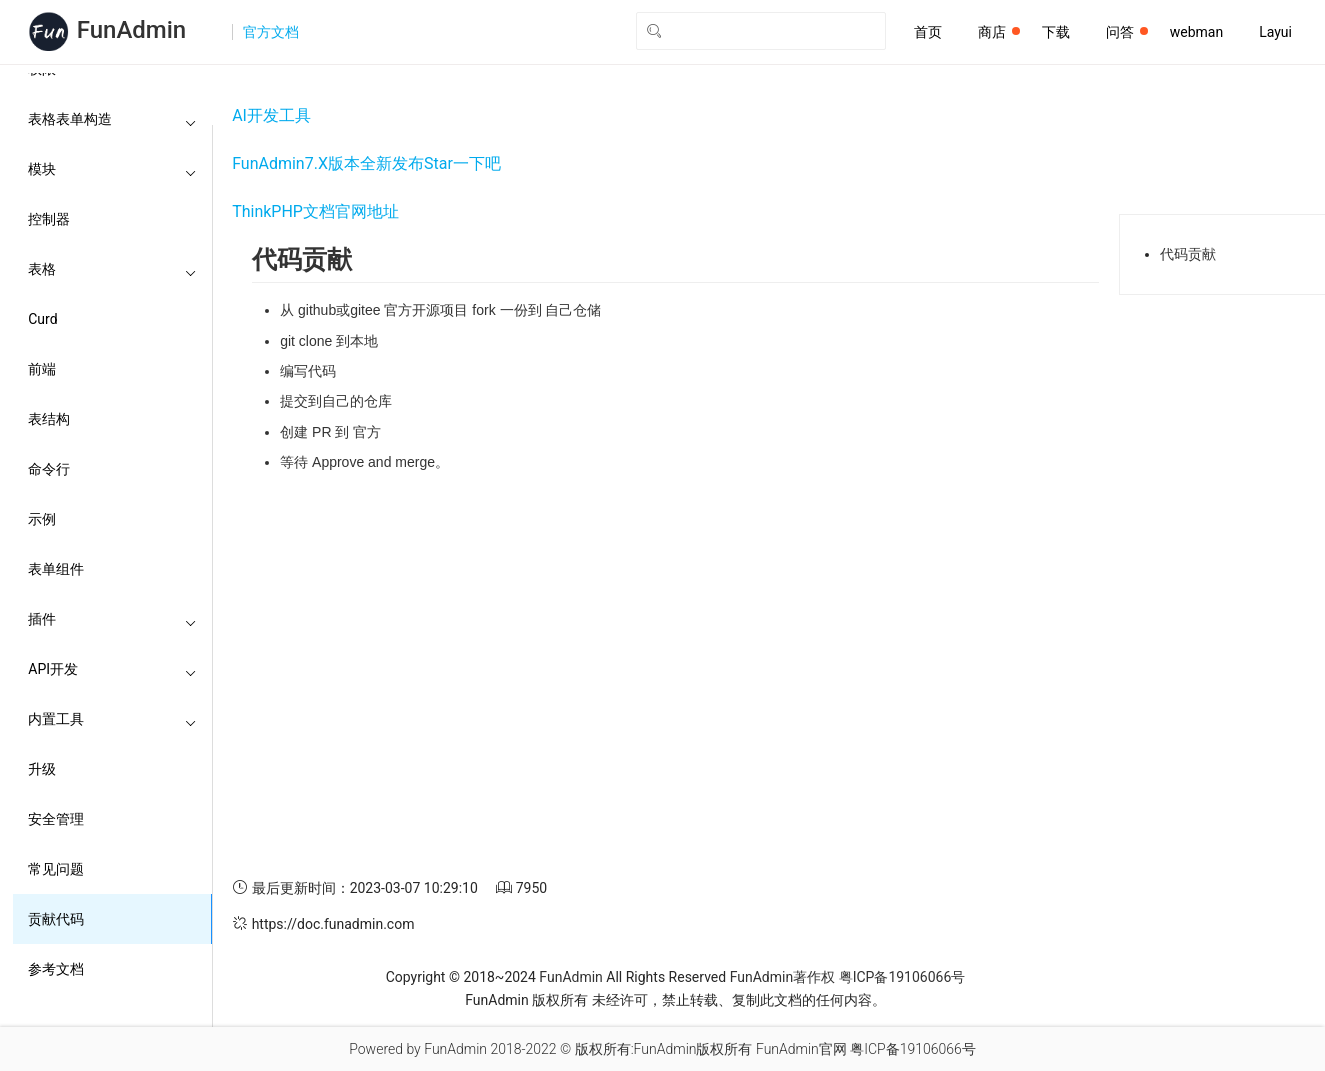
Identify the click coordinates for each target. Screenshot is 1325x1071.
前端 (42, 369)
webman (1196, 32)
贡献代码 (56, 919)
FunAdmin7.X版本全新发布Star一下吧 (366, 163)
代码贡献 (1188, 254)
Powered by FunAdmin (418, 1049)
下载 (1056, 32)
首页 (928, 32)
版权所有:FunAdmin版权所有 (664, 1049)
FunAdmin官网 (801, 1049)
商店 (999, 32)
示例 (42, 519)
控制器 (49, 219)
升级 (42, 769)
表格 (112, 269)
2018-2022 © (530, 1049)
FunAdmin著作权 (782, 977)
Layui (1275, 32)
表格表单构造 (112, 119)
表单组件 (56, 569)
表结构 (49, 419)
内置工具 (112, 719)
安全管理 (56, 819)
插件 (112, 619)
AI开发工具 (271, 115)
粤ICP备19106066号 (902, 977)
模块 (112, 169)
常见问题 (56, 869)
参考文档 (56, 969)
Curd (42, 319)
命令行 (49, 469)
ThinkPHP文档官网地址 (315, 211)
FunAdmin (570, 977)
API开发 (112, 669)
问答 (1127, 32)
